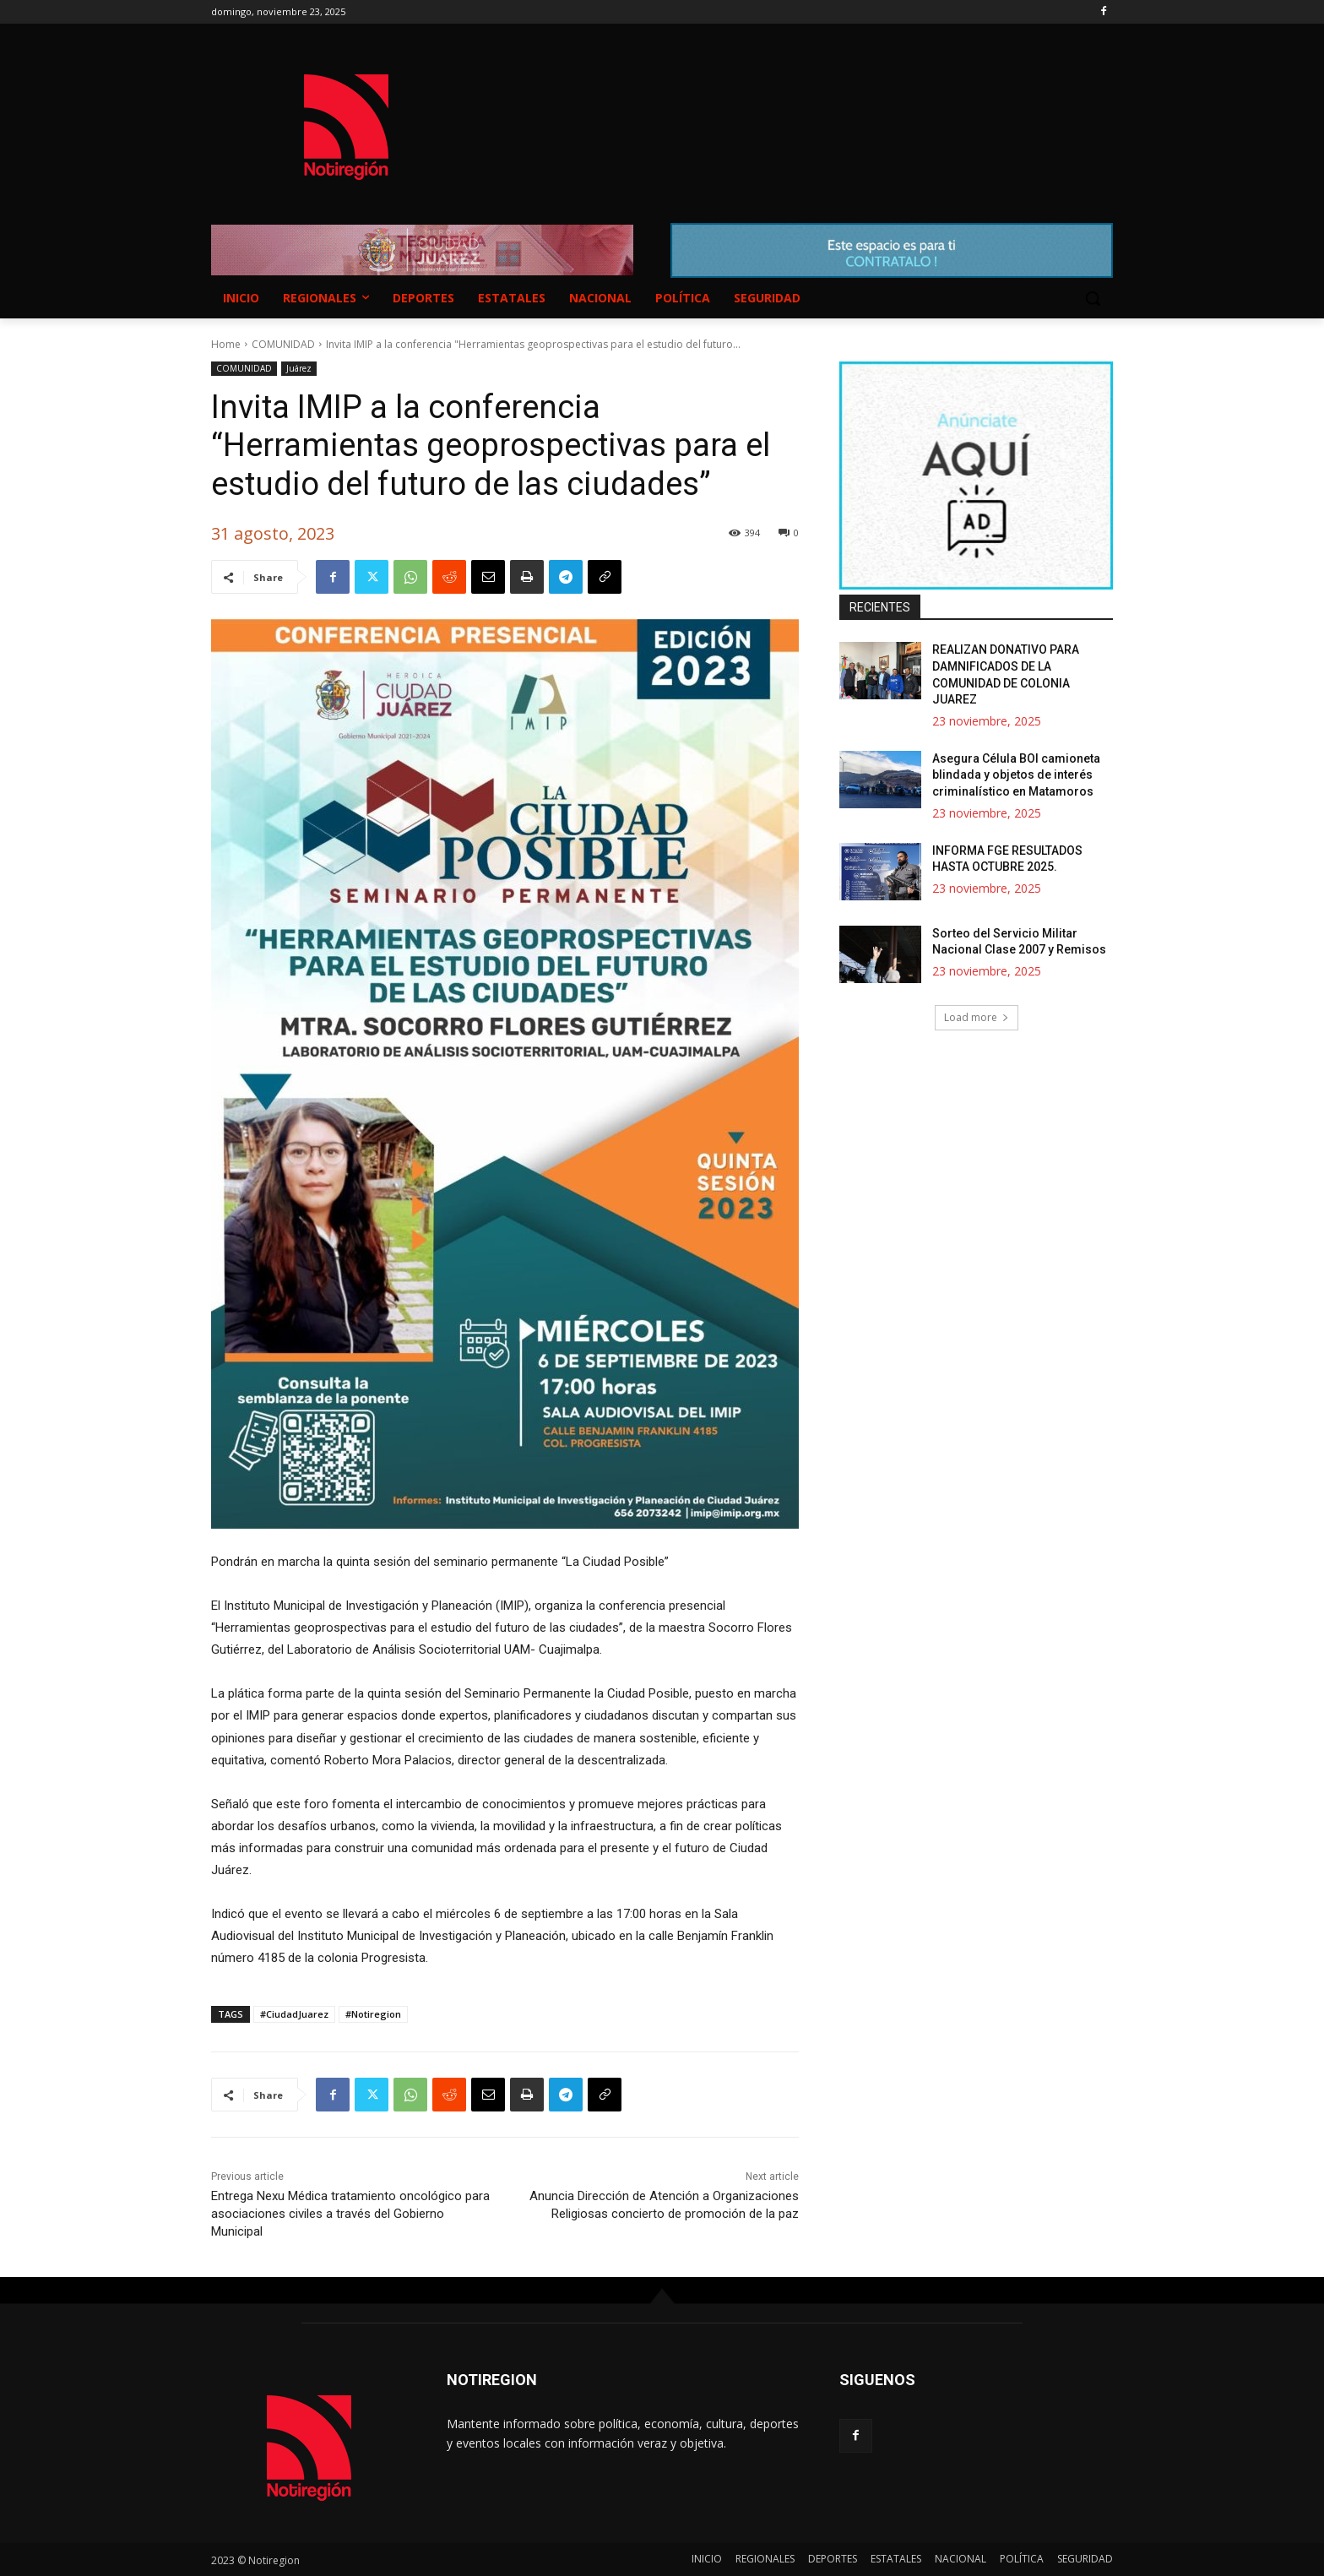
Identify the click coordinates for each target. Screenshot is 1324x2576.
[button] (1092, 298)
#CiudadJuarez (294, 2014)
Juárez (299, 368)
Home (226, 344)
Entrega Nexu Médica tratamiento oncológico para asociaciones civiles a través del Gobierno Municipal (350, 2213)
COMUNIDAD (283, 344)
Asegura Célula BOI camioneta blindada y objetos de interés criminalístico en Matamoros (1016, 775)
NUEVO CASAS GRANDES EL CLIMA (797, 110)
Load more (976, 1017)
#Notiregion (373, 2014)
